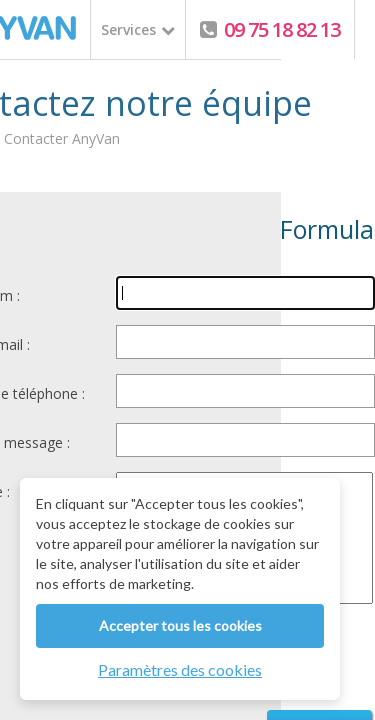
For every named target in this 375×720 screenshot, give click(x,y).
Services (128, 29)
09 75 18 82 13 (280, 29)
